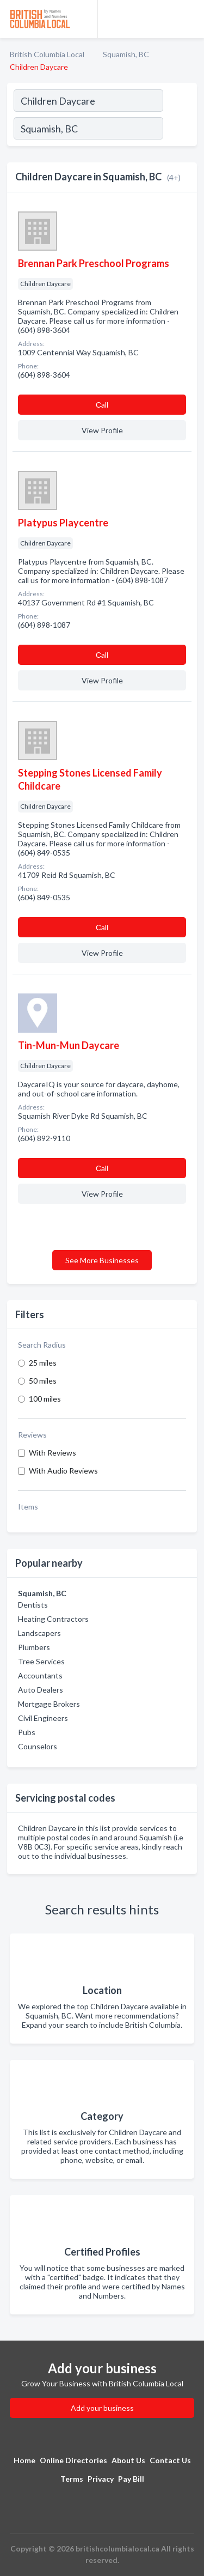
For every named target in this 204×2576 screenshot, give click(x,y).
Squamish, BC (126, 54)
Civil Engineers (43, 1718)
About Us (128, 2460)
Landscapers (39, 1633)
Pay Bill (131, 2478)
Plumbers (34, 1647)
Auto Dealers (40, 1689)
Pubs (26, 1732)
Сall (102, 404)
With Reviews (52, 1452)
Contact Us (170, 2460)
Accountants (40, 1675)
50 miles (43, 1380)
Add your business (102, 2408)
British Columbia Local (47, 54)
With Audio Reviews (63, 1470)
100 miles (45, 1398)
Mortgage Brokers (49, 1703)
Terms (71, 2478)
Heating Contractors (53, 1618)
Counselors (37, 1746)
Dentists (33, 1604)
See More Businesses (102, 1260)
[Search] (179, 129)
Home (24, 2460)
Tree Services (41, 1661)
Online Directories (73, 2460)
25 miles (43, 1362)
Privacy (101, 2478)
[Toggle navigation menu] (189, 19)
